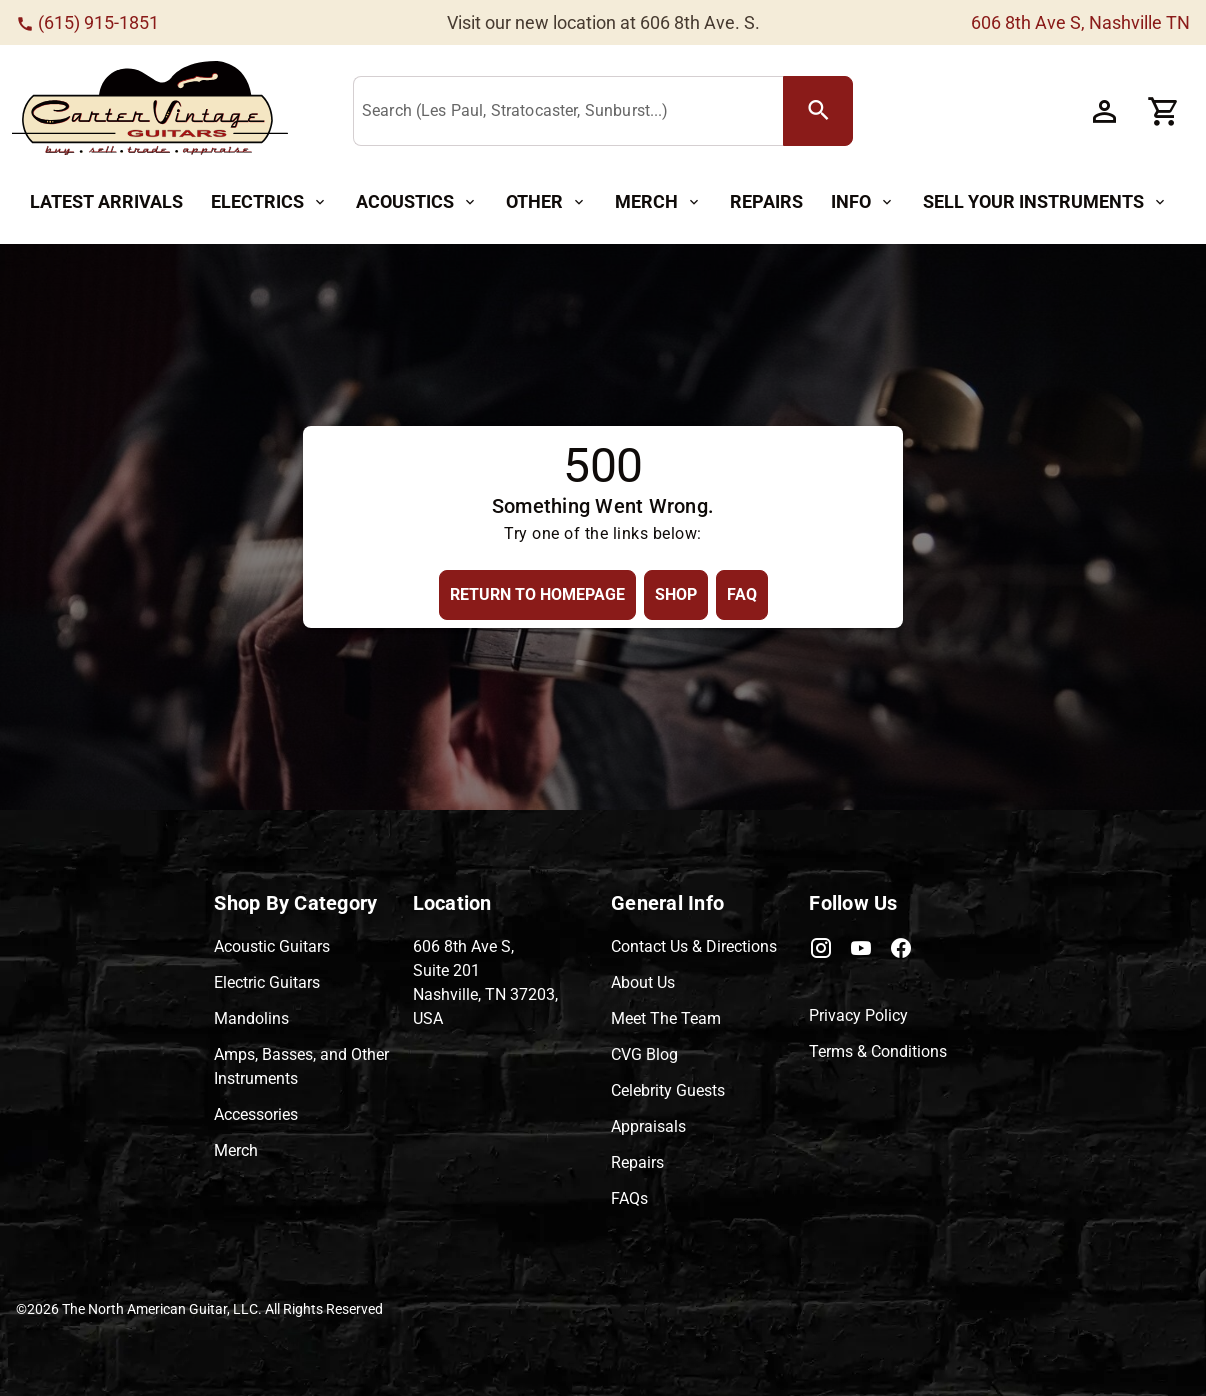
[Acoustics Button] (417, 202)
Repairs (637, 1162)
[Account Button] (1104, 111)
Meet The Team (666, 1018)
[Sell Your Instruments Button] (1045, 202)
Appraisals (648, 1126)
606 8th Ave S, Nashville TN (1080, 22)
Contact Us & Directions (694, 946)
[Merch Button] (658, 202)
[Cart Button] (1164, 111)
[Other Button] (546, 202)
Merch (236, 1150)
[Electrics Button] (269, 202)
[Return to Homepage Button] (537, 594)
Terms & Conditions (878, 1051)
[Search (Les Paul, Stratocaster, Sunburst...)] (572, 112)
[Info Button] (863, 202)
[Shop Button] (676, 594)
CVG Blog (644, 1054)
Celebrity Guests (668, 1090)
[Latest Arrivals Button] (106, 202)
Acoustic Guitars (272, 946)
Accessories (256, 1114)
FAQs (629, 1198)
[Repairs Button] (766, 202)
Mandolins (251, 1018)
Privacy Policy (858, 1015)
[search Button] (818, 111)
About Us (643, 982)
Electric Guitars (267, 982)
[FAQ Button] (742, 594)
